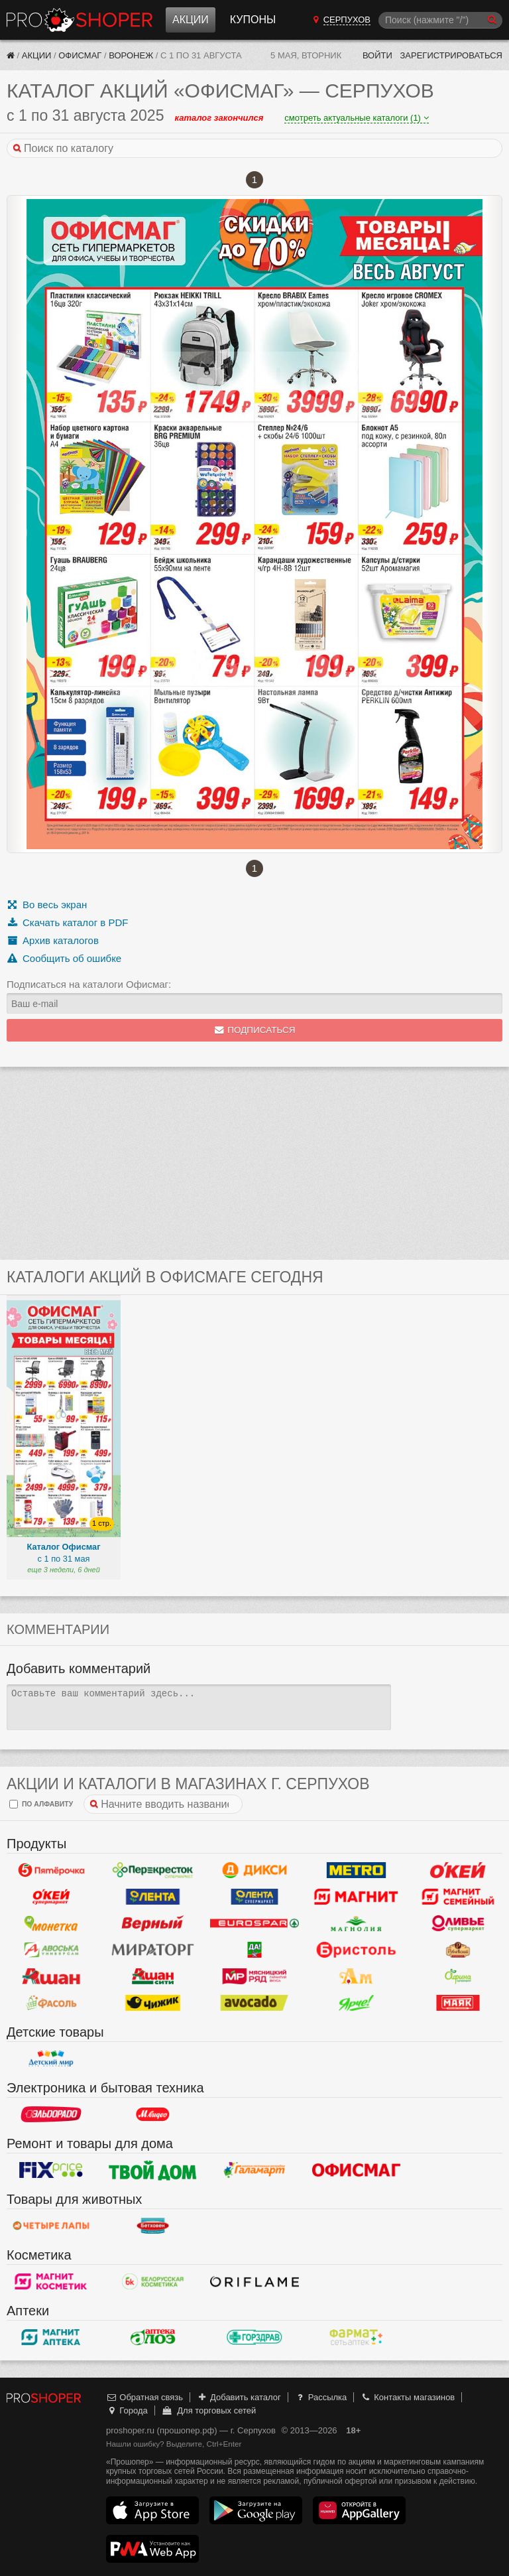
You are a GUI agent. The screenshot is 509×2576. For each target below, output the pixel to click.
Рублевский (458, 1949)
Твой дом (153, 2170)
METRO (357, 1870)
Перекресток (153, 1870)
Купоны (253, 19)
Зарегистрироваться (451, 55)
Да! (254, 1949)
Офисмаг (79, 55)
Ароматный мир (357, 1976)
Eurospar (254, 1923)
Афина (458, 1976)
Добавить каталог (239, 2397)
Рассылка (320, 2397)
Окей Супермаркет (51, 1896)
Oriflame (254, 2281)
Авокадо (254, 2003)
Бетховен (153, 2225)
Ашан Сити (153, 1976)
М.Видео (153, 2114)
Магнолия (357, 1923)
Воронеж (131, 55)
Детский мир (51, 2058)
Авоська (51, 1949)
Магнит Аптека (51, 2337)
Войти (377, 55)
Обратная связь (144, 2397)
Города (127, 2410)
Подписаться (255, 1030)
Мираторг (153, 1949)
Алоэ (153, 2337)
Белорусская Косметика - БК (153, 2281)
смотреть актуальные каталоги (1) (356, 118)
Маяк (458, 2003)
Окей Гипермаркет (458, 1870)
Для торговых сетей (208, 2410)
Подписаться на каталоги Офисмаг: (89, 984)
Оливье (458, 1923)
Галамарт (254, 2170)
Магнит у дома (357, 1896)
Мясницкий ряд (254, 1976)
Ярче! (357, 2003)
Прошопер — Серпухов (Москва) (79, 20)
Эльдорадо (51, 2114)
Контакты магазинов (408, 2397)
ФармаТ (357, 2337)
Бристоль (357, 1949)
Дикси (254, 1870)
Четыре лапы (51, 2225)
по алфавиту (41, 1804)
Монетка (51, 1923)
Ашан (51, 1976)
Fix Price (51, 2170)
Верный (153, 1923)
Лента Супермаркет (254, 1896)
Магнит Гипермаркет (458, 1896)
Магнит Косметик (51, 2281)
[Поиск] (440, 20)
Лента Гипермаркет (153, 1896)
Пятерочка (51, 1870)
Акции (190, 19)
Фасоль (51, 2003)
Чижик (153, 2003)
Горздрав (254, 2337)
